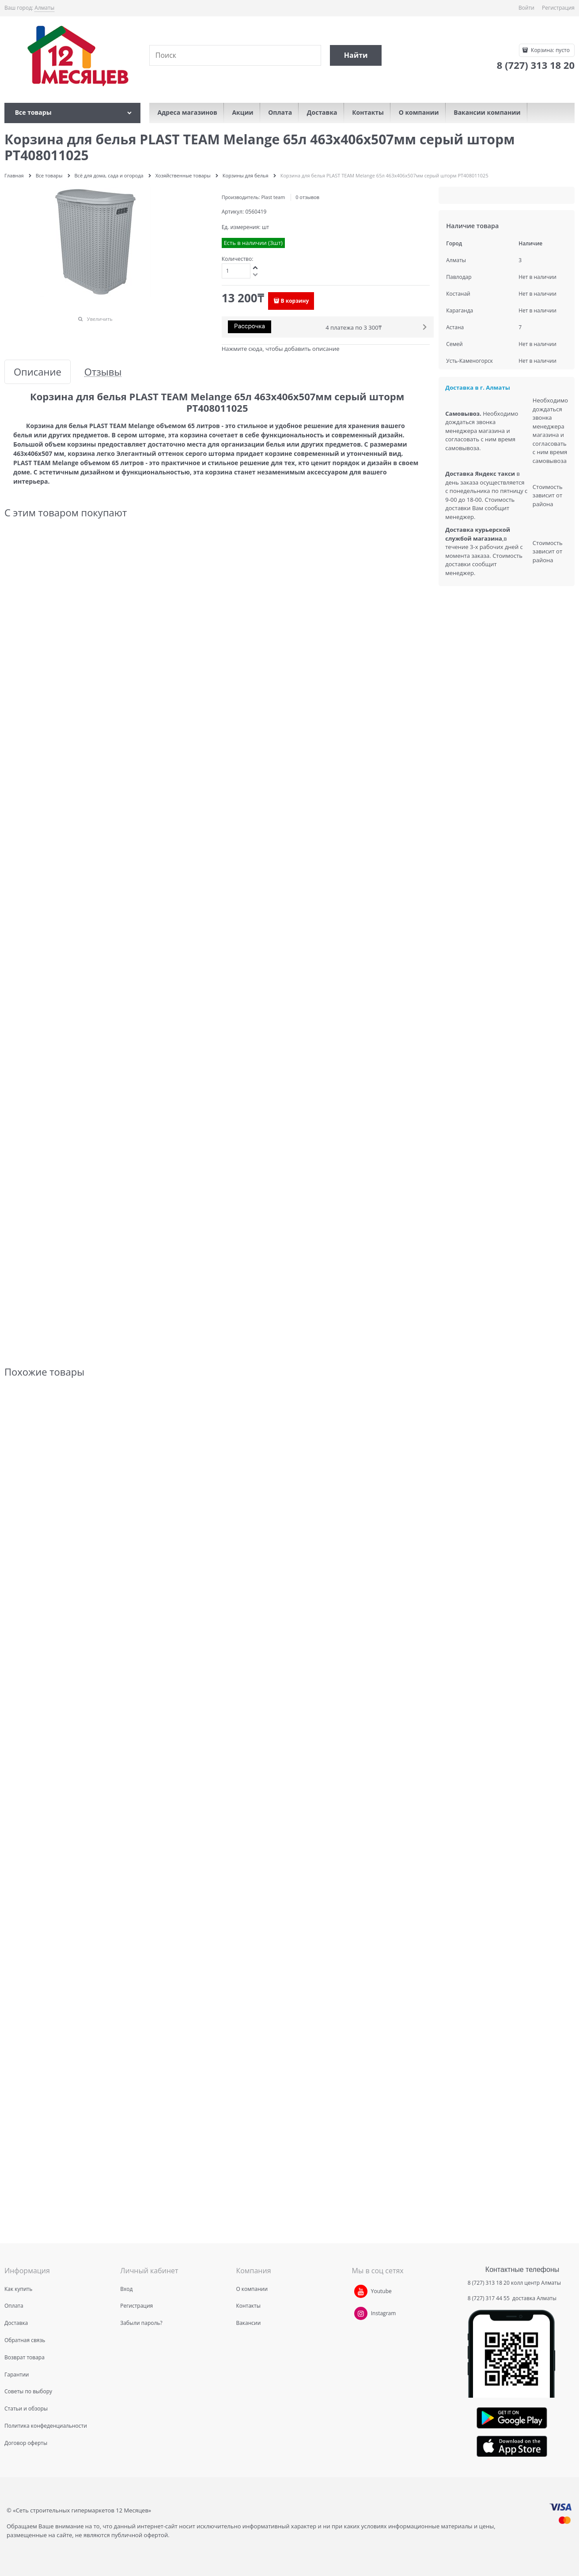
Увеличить (100, 319)
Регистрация (558, 7)
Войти (526, 7)
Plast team (273, 197)
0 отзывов (307, 197)
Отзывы (103, 372)
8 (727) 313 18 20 (489, 2282)
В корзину (295, 301)
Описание (37, 372)
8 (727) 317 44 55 (489, 2298)
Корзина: (550, 50)
